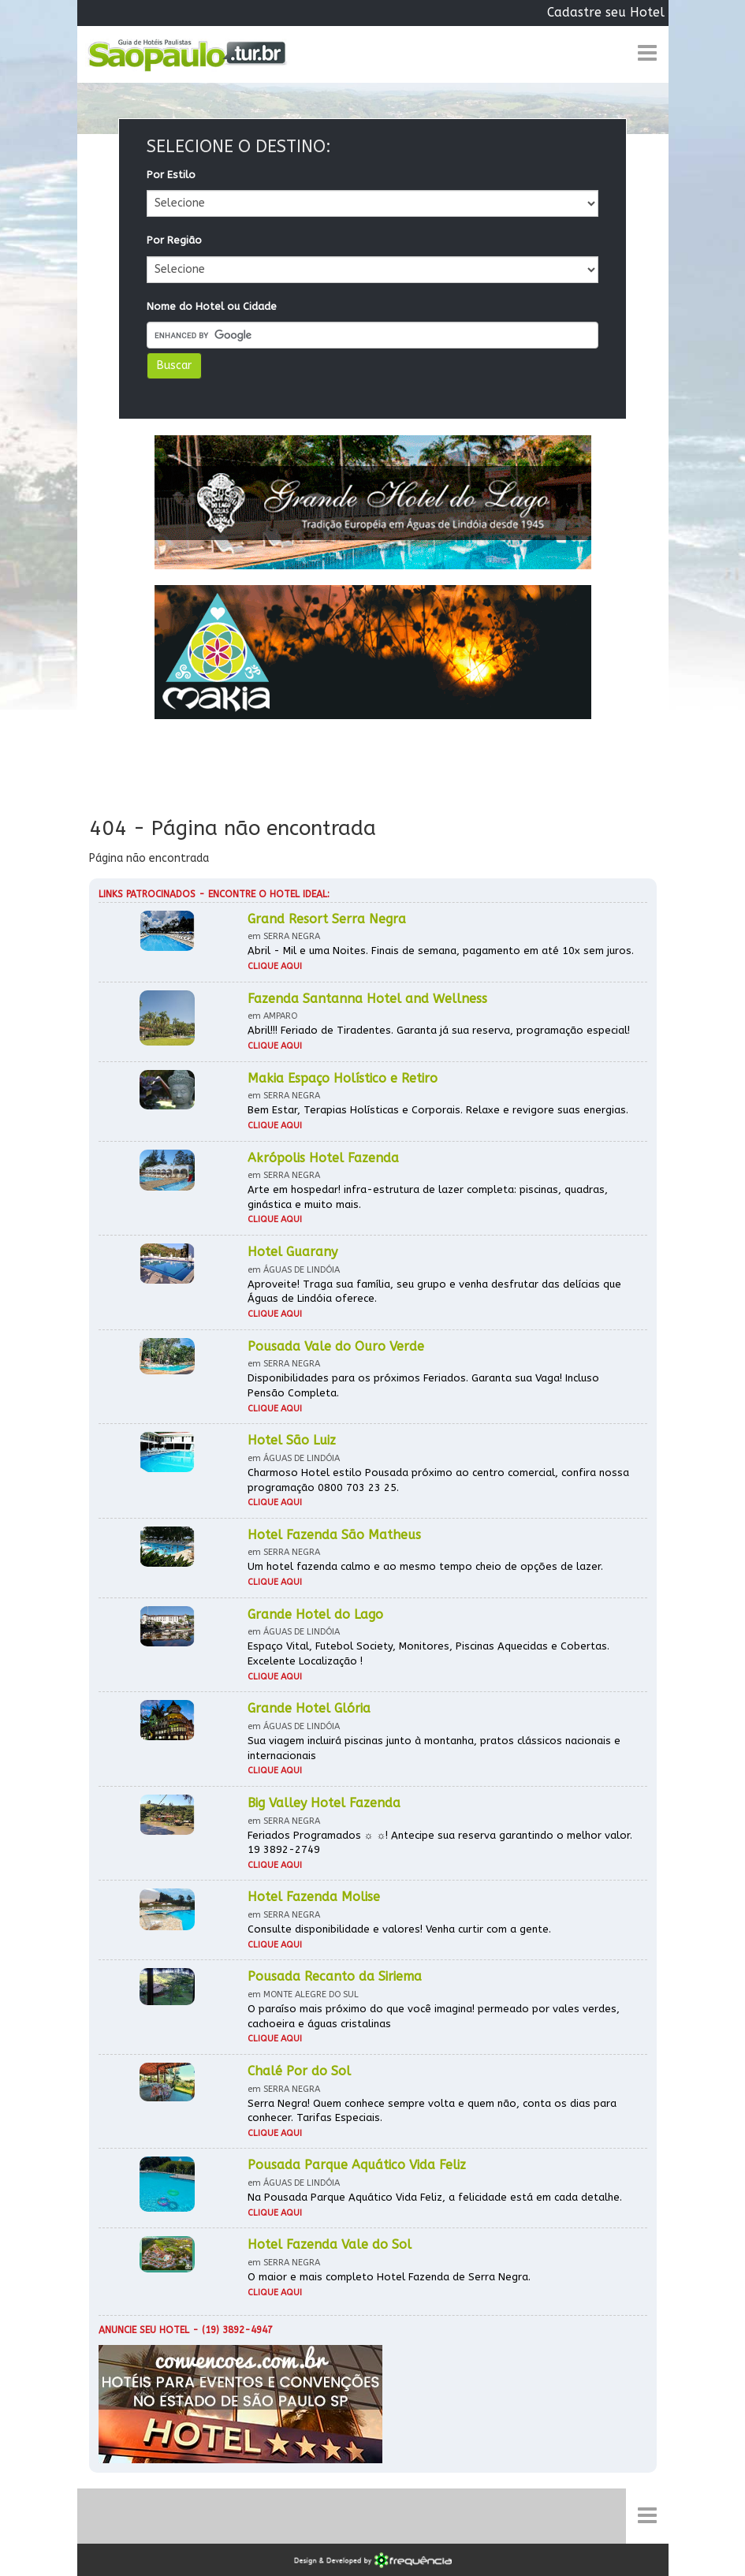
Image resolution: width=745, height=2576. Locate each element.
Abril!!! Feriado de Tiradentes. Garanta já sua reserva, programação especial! (439, 1030)
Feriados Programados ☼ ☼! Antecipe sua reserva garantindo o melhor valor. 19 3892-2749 (440, 1842)
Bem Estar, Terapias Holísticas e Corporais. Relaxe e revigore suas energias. (438, 1110)
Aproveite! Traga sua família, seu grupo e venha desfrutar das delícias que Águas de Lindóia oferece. (434, 1291)
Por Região (174, 240)
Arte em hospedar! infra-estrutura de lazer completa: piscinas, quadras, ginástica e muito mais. (428, 1197)
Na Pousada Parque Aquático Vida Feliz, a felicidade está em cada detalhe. (435, 2197)
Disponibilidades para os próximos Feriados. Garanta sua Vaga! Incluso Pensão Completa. (423, 1385)
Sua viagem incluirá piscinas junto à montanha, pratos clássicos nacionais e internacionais (434, 1748)
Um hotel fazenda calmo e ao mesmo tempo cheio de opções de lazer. (425, 1566)
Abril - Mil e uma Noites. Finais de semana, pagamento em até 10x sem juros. (441, 950)
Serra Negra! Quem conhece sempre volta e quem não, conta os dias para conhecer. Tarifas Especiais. (432, 2110)
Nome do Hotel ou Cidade (212, 306)
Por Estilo (171, 175)
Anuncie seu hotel (144, 2330)
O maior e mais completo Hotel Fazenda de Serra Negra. (389, 2277)
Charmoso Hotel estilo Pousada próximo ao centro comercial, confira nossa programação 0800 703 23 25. (438, 1480)
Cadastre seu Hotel (606, 12)
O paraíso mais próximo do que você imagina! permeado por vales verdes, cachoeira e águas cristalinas (434, 2016)
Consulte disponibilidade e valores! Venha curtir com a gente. (399, 1929)
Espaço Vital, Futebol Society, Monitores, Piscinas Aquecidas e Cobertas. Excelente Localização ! (428, 1653)
